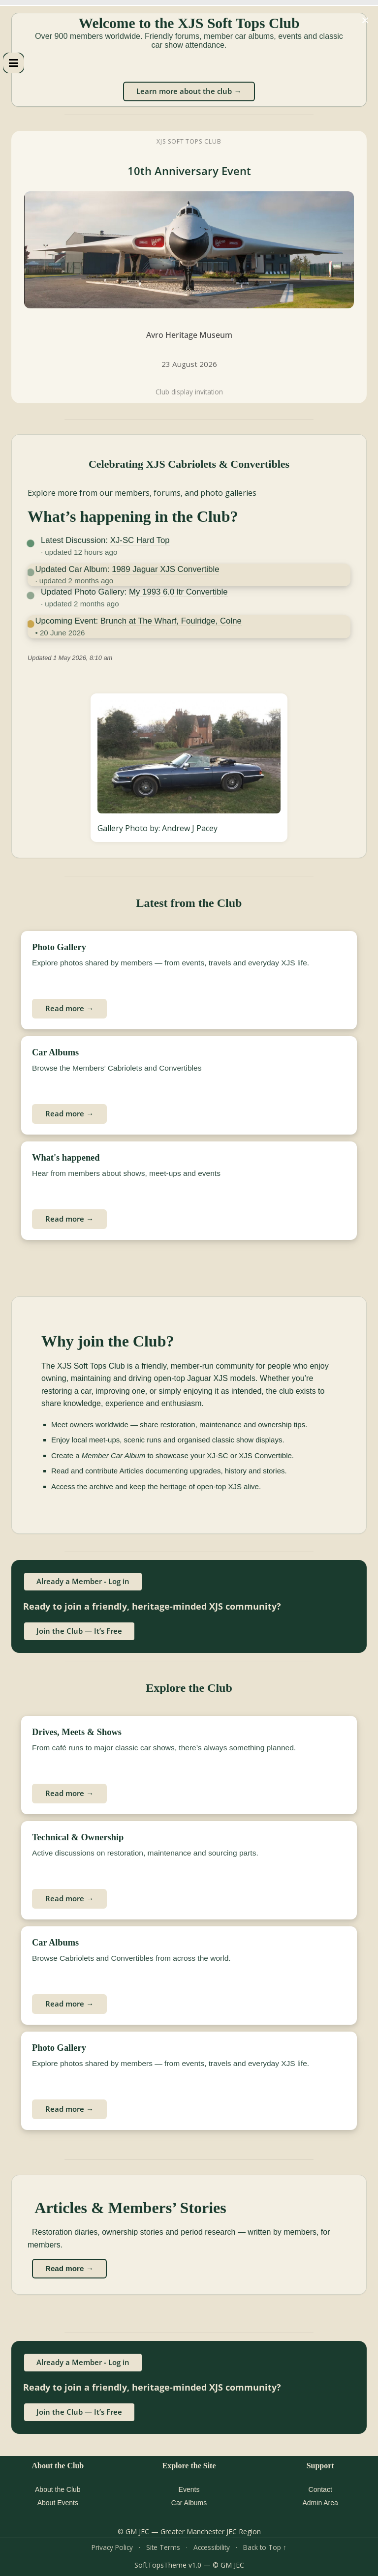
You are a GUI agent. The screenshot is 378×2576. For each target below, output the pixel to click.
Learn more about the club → (188, 91)
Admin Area (320, 2503)
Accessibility (211, 2547)
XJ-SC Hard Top (140, 540)
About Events (57, 2503)
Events (189, 2489)
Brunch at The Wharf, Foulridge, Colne (171, 621)
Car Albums (189, 2503)
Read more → (69, 1008)
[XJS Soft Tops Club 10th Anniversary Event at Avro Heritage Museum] (189, 267)
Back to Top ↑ (264, 2547)
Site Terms (163, 2547)
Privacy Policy (112, 2547)
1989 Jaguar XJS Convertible (165, 569)
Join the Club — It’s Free (79, 1631)
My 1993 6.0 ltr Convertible (178, 592)
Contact (320, 2489)
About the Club (58, 2489)
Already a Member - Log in (82, 1581)
